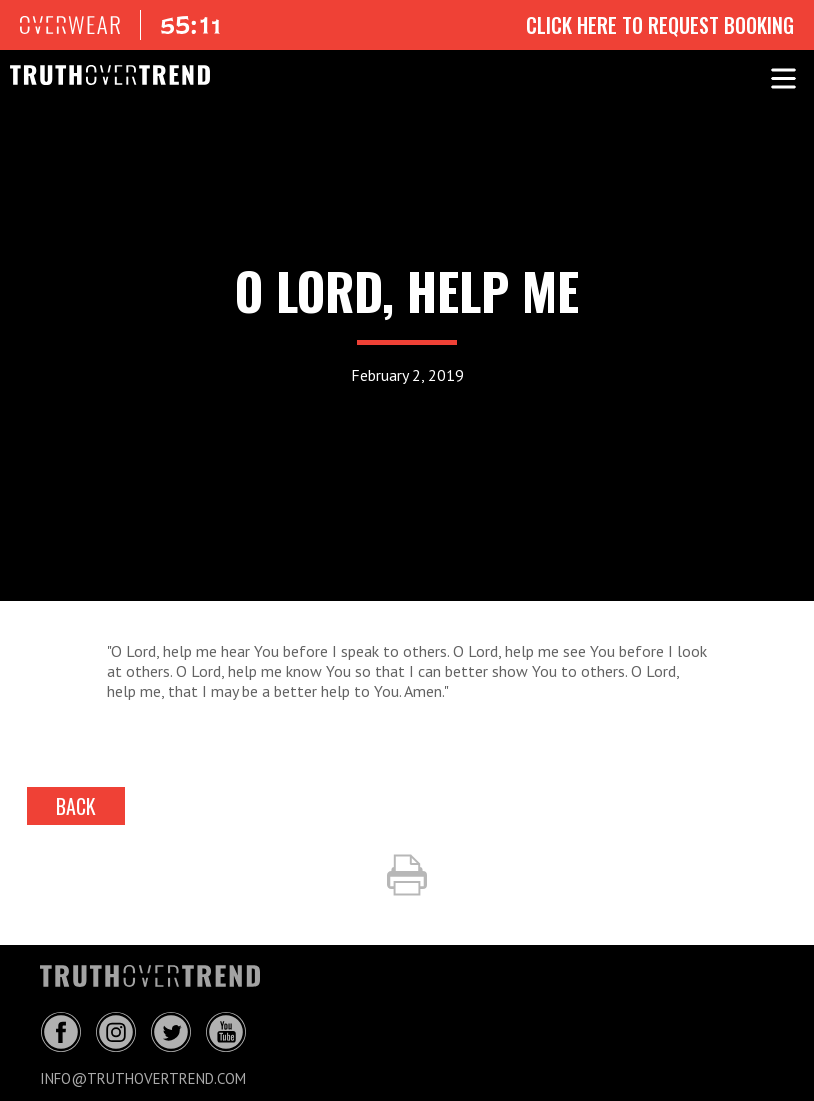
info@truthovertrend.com (143, 1078)
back (76, 806)
